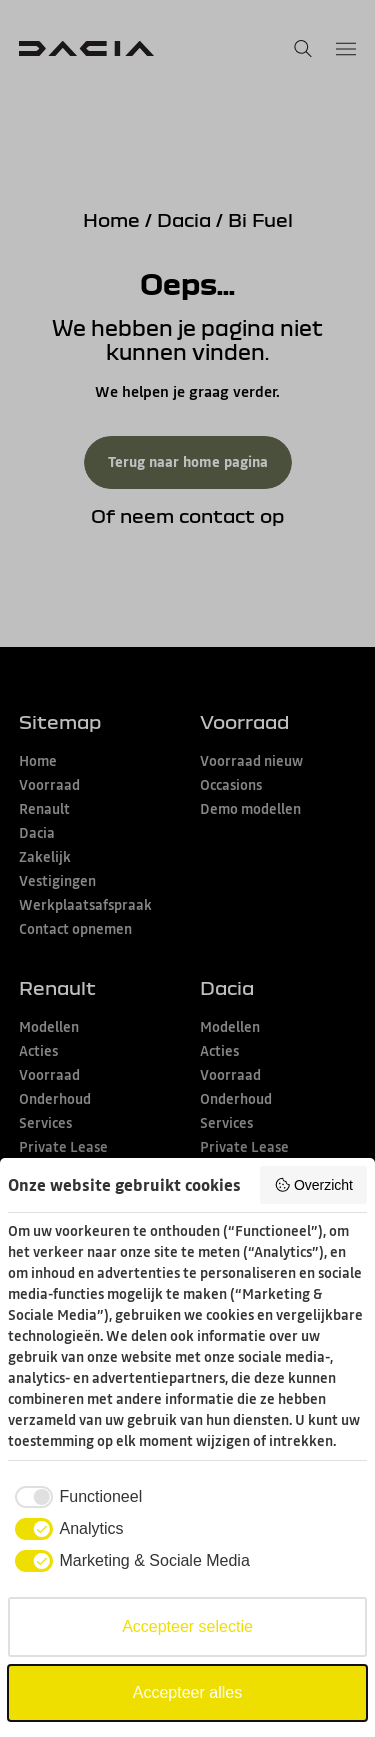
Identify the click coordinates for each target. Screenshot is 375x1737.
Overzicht (313, 1185)
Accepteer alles (187, 1692)
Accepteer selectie (187, 1626)
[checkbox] (75, 1497)
